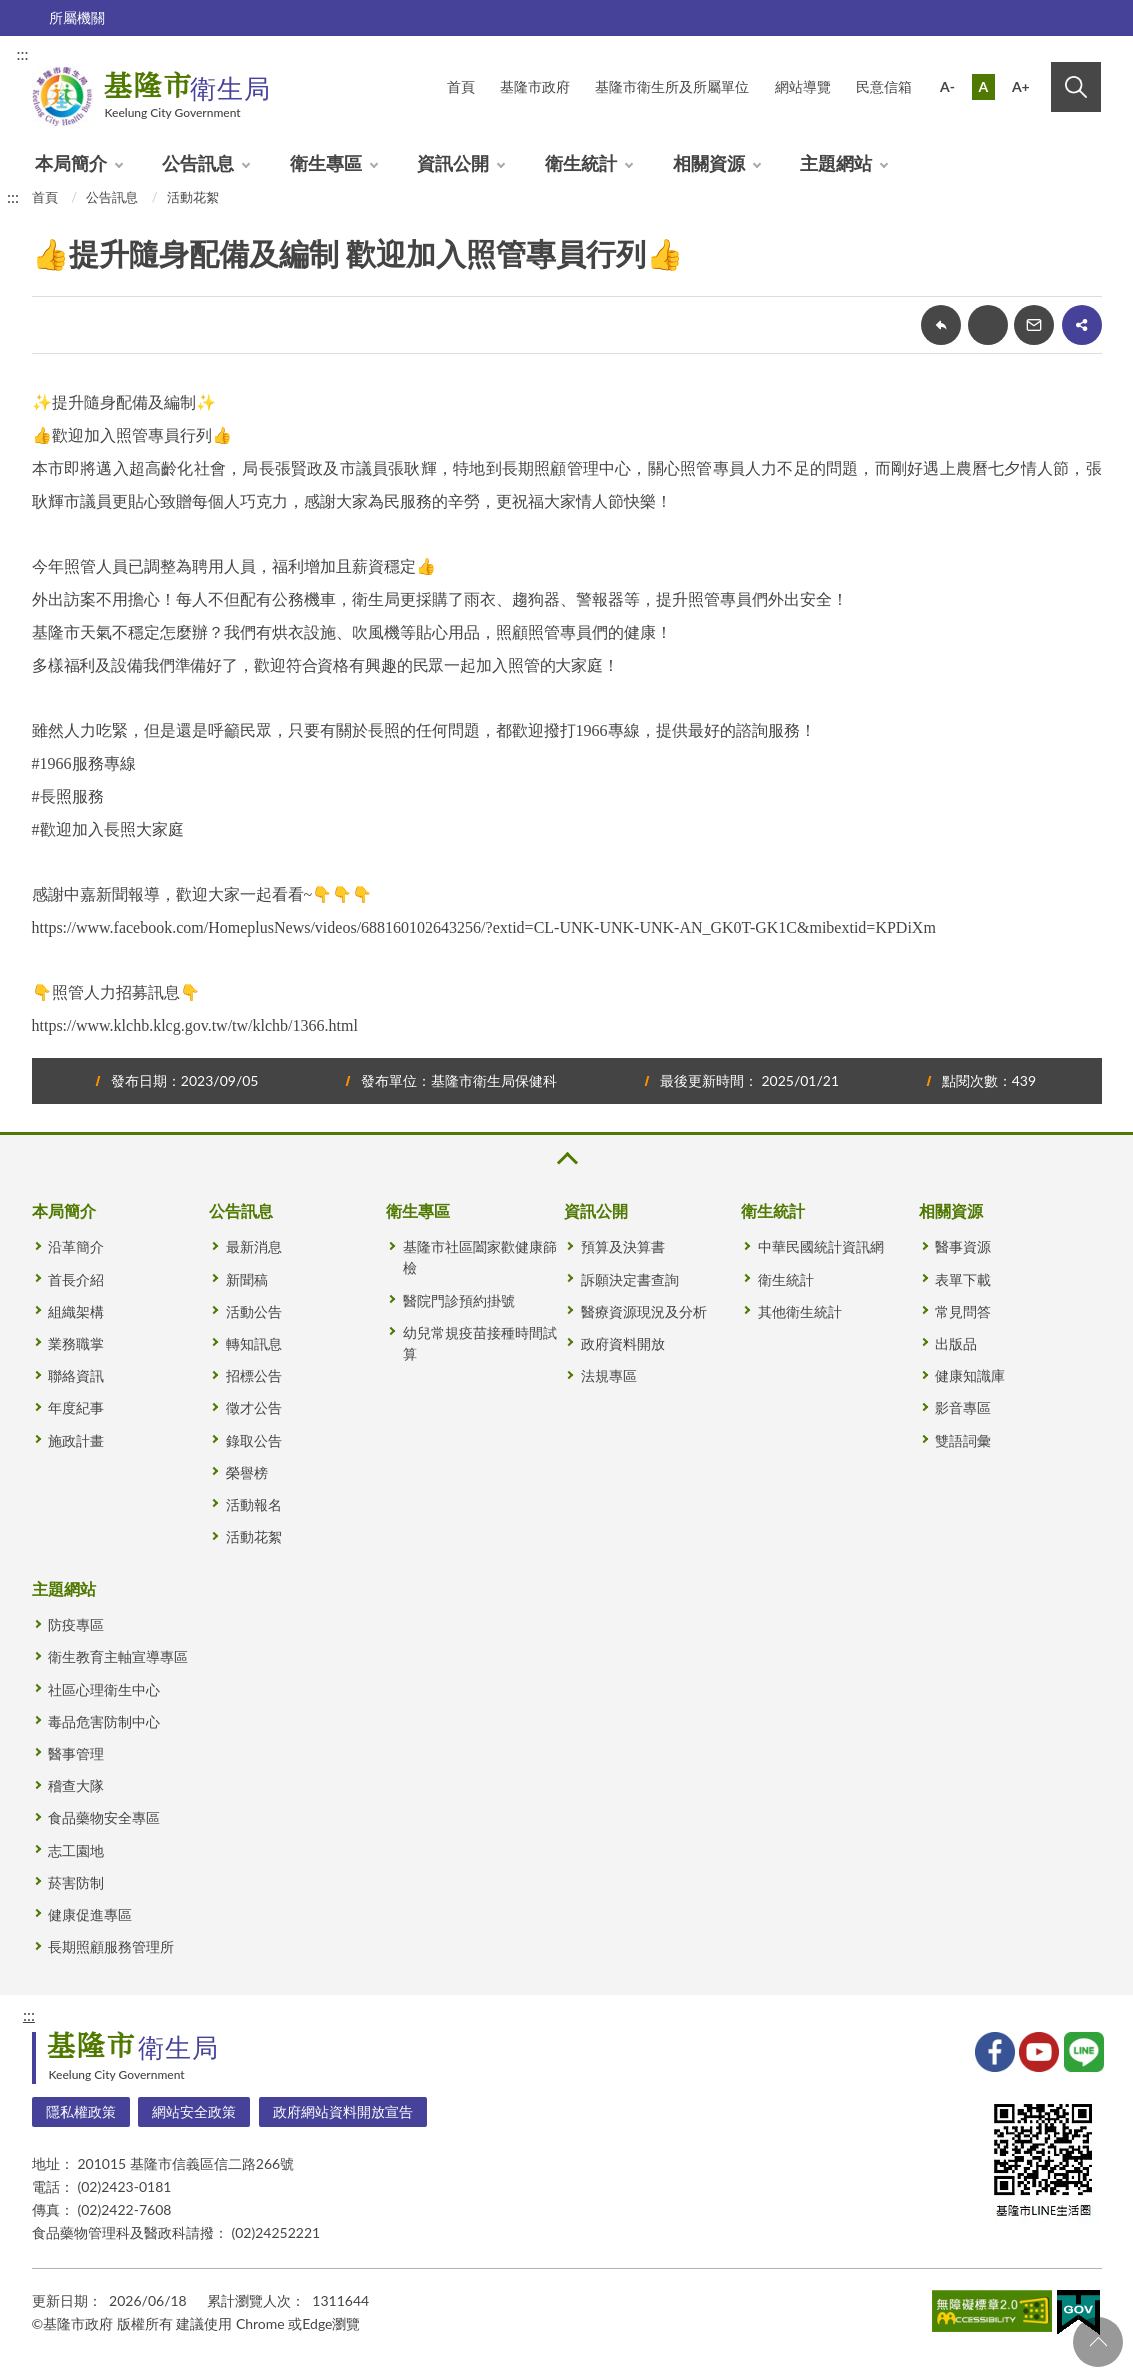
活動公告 (254, 1311)
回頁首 (1098, 2342)
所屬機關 (77, 17)
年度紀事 (76, 1407)
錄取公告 (254, 1440)
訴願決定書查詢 (630, 1279)
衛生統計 (581, 163)
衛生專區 (326, 163)
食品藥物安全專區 (104, 1817)
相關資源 (709, 163)
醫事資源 (963, 1246)
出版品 (956, 1343)
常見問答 (963, 1311)
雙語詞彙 (963, 1440)
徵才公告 (254, 1407)
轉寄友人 (1034, 325)
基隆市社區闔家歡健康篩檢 (480, 1257)
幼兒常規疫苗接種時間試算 (480, 1343)
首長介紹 (76, 1279)
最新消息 (254, 1246)
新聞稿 (247, 1279)
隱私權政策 (81, 2111)
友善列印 (988, 325)
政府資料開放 (623, 1343)
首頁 (45, 197)
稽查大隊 (76, 1785)
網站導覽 (803, 86)
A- (947, 86)
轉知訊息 (254, 1343)
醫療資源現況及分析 (644, 1311)
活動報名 (254, 1504)
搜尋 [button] (1076, 87)
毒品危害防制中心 (104, 1721)
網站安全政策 (194, 2111)
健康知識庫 (970, 1375)
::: (23, 53)
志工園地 (76, 1850)
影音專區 (963, 1407)
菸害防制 (76, 1882)
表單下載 (963, 1279)
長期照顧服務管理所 (111, 1946)
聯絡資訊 (76, 1375)
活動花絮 (193, 197)
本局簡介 (71, 163)
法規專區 (609, 1375)
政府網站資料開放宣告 (343, 2111)
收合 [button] (566, 1158)
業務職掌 (76, 1343)
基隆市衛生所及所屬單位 (672, 86)
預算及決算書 (623, 1246)
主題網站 (836, 163)
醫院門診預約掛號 (459, 1300)
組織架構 (76, 1311)
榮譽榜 (247, 1472)
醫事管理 (76, 1753)
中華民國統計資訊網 (821, 1246)
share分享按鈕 (1082, 325)
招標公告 (254, 1375)
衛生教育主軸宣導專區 (118, 1656)
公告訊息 (198, 163)
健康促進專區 (90, 1914)
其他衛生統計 (800, 1311)
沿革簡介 (76, 1246)
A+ (1021, 86)
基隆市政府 (535, 86)
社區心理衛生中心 (104, 1689)
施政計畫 (76, 1440)
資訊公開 (453, 163)
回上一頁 (941, 325)
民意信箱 (884, 86)
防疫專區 (76, 1624)
